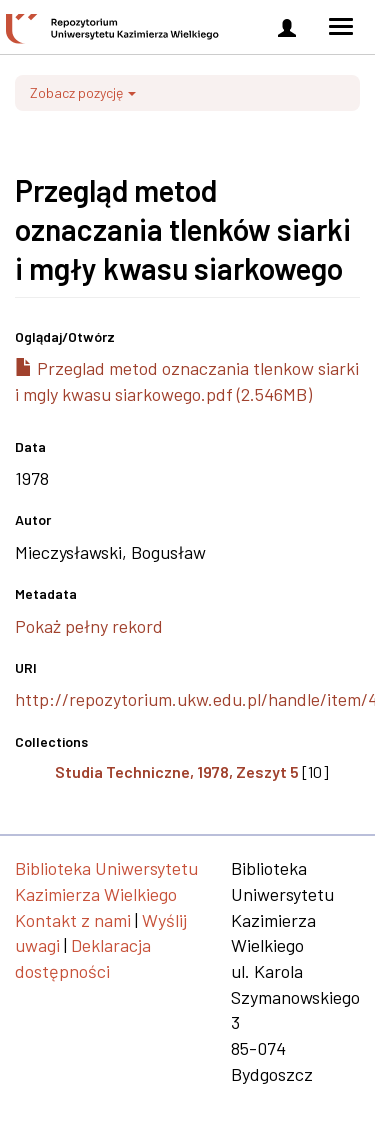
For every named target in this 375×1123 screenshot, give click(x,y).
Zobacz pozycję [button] (83, 92)
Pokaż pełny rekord (89, 626)
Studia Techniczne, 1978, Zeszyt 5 (177, 771)
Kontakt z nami (73, 920)
